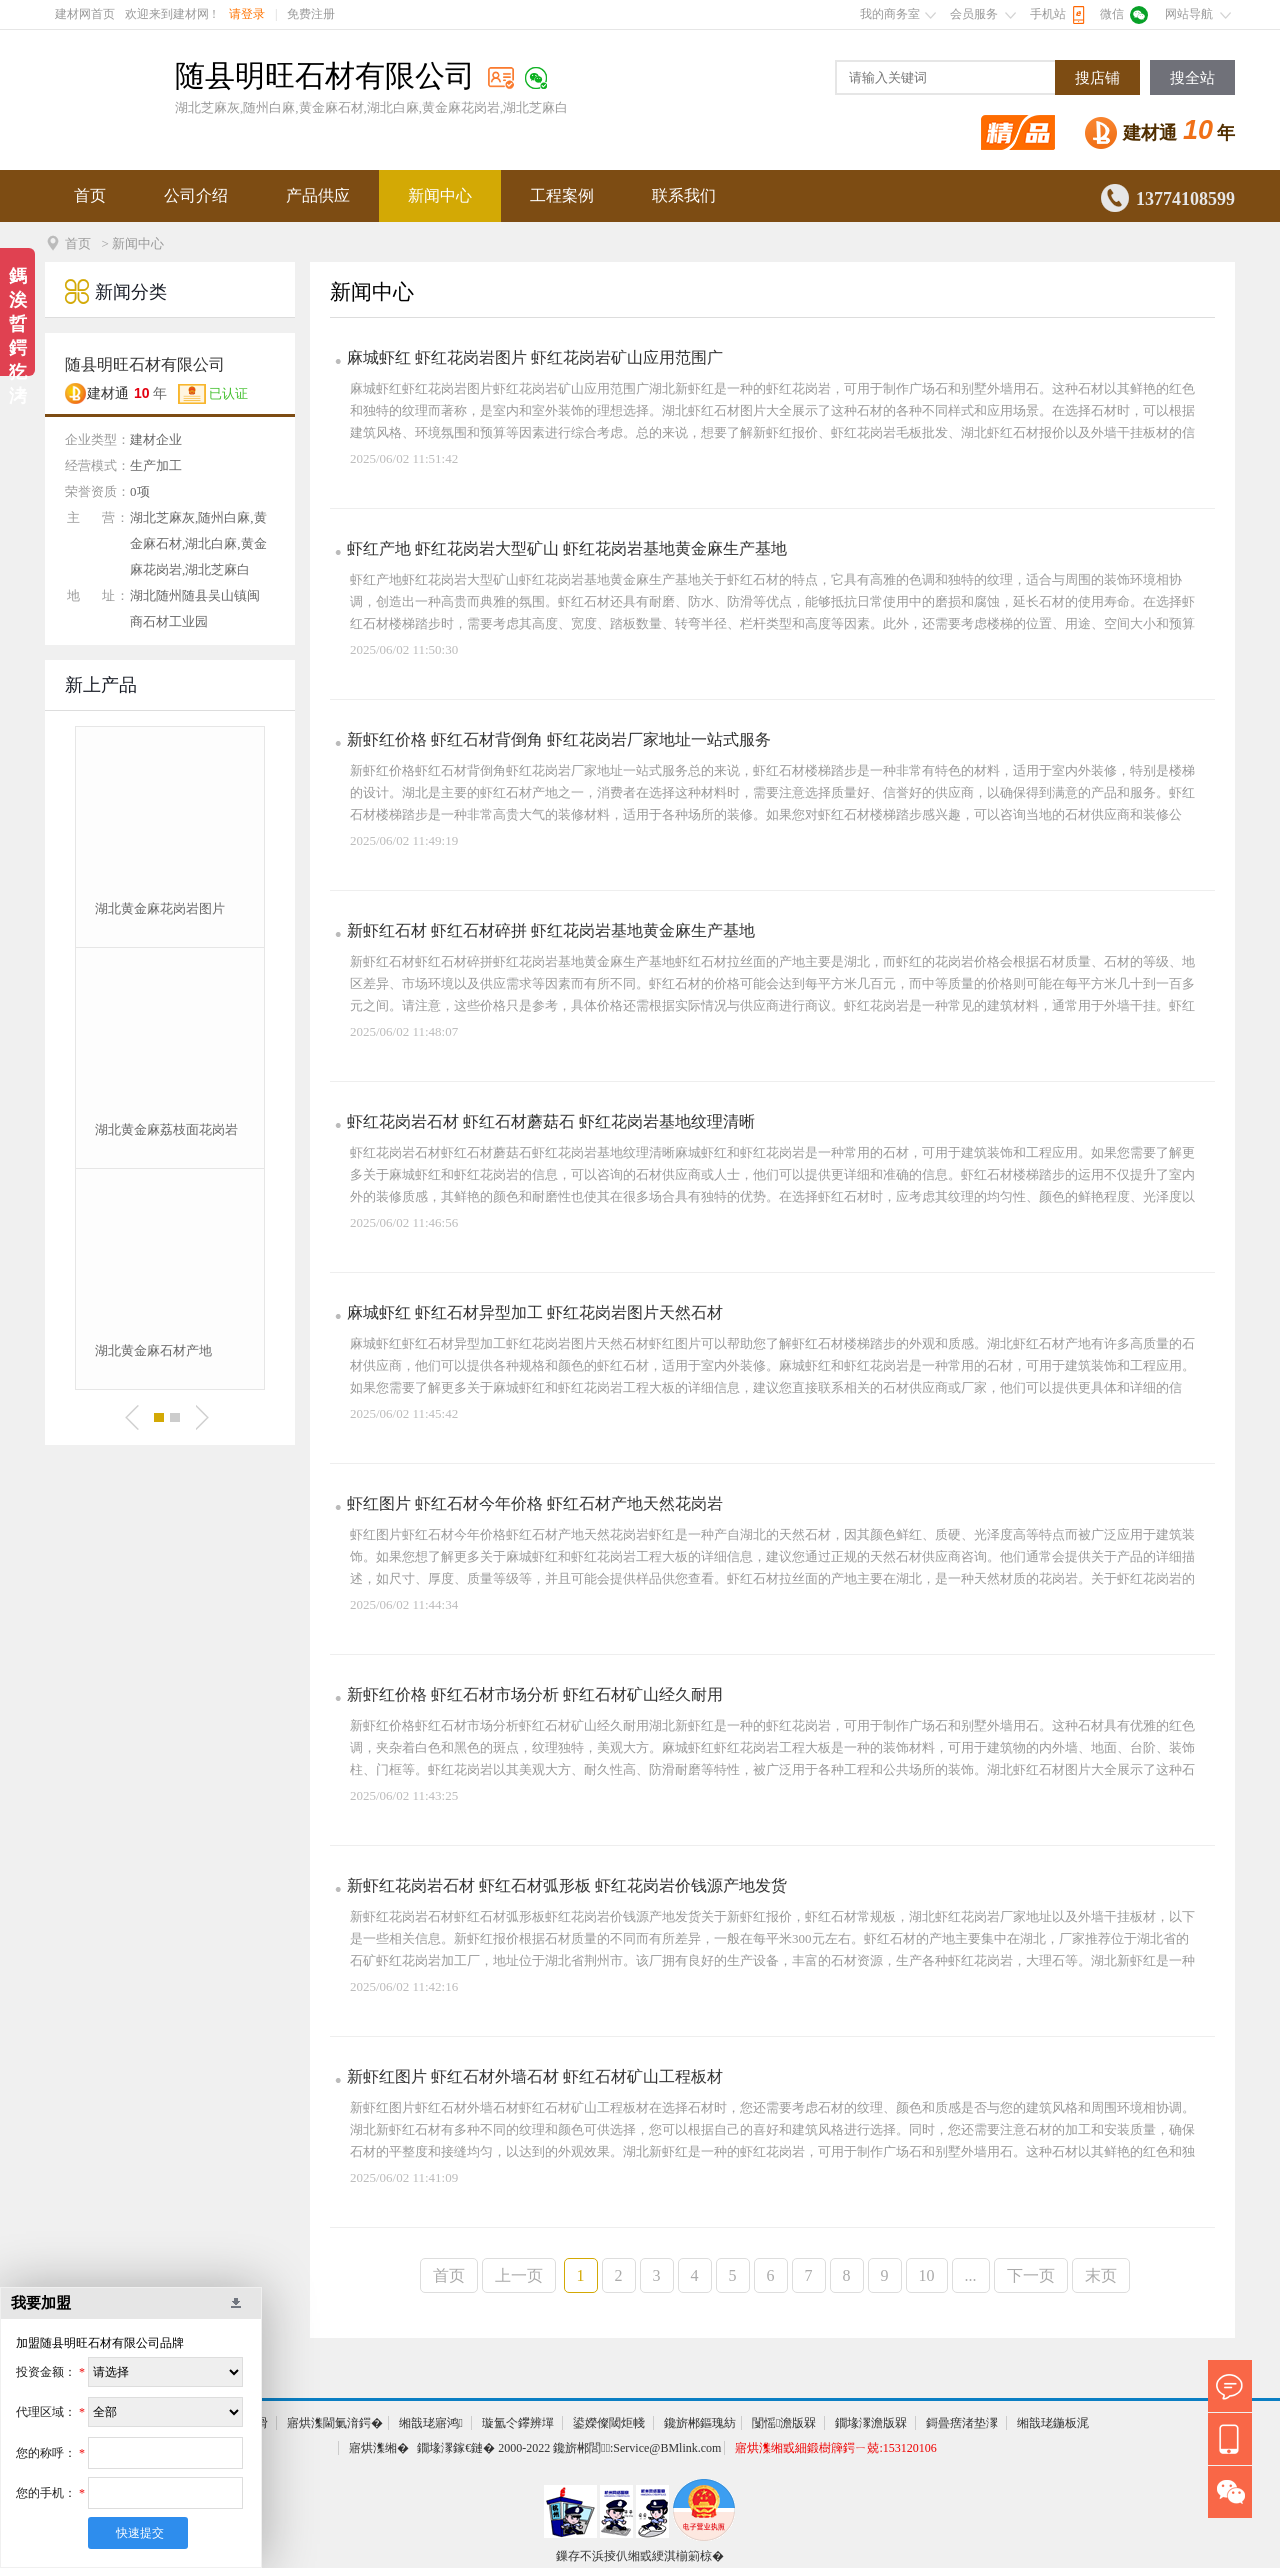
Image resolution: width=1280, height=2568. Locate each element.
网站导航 (1189, 14)
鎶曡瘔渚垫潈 (962, 2423)
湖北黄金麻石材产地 (153, 1350)
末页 (1101, 2275)
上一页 (519, 2275)
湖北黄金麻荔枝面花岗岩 (166, 1129)
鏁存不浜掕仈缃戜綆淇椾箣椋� (640, 2556)
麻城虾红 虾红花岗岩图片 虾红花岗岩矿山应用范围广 (535, 357)
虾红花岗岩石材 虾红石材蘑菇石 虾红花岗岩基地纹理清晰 (551, 1121)
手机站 (1048, 14)
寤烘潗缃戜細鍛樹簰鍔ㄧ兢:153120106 (835, 2448)
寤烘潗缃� (379, 2448)
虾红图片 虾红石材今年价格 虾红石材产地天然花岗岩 (535, 1503)
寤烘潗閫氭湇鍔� (335, 2423)
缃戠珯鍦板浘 (1053, 2423)
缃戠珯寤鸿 (431, 2423)
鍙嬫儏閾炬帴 (609, 2423)
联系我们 (684, 195)
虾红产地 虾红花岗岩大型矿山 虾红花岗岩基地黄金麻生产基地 (567, 548)
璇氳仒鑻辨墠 (518, 2423)
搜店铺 (1097, 78)
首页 (90, 195)
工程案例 (562, 195)
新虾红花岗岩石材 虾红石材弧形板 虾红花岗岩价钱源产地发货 (567, 1885)
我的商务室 (890, 14)
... (971, 2275)
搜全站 (1192, 78)
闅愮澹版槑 (784, 2423)
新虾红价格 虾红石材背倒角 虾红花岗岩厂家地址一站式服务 (559, 739)
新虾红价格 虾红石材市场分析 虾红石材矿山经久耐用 (535, 1694)
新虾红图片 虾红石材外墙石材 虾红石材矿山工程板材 (535, 2076)
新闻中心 (440, 195)
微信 (1112, 14)
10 (927, 2275)
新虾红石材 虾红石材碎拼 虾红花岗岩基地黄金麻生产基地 (551, 930)
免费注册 (311, 14)
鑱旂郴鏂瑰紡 (700, 2423)
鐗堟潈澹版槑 (871, 2423)
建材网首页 (85, 14)
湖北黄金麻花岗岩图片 (160, 908)
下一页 (1031, 2275)
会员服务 (974, 14)
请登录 (247, 14)
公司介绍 (196, 195)
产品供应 (318, 195)
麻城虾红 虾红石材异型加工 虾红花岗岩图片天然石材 (535, 1312)
